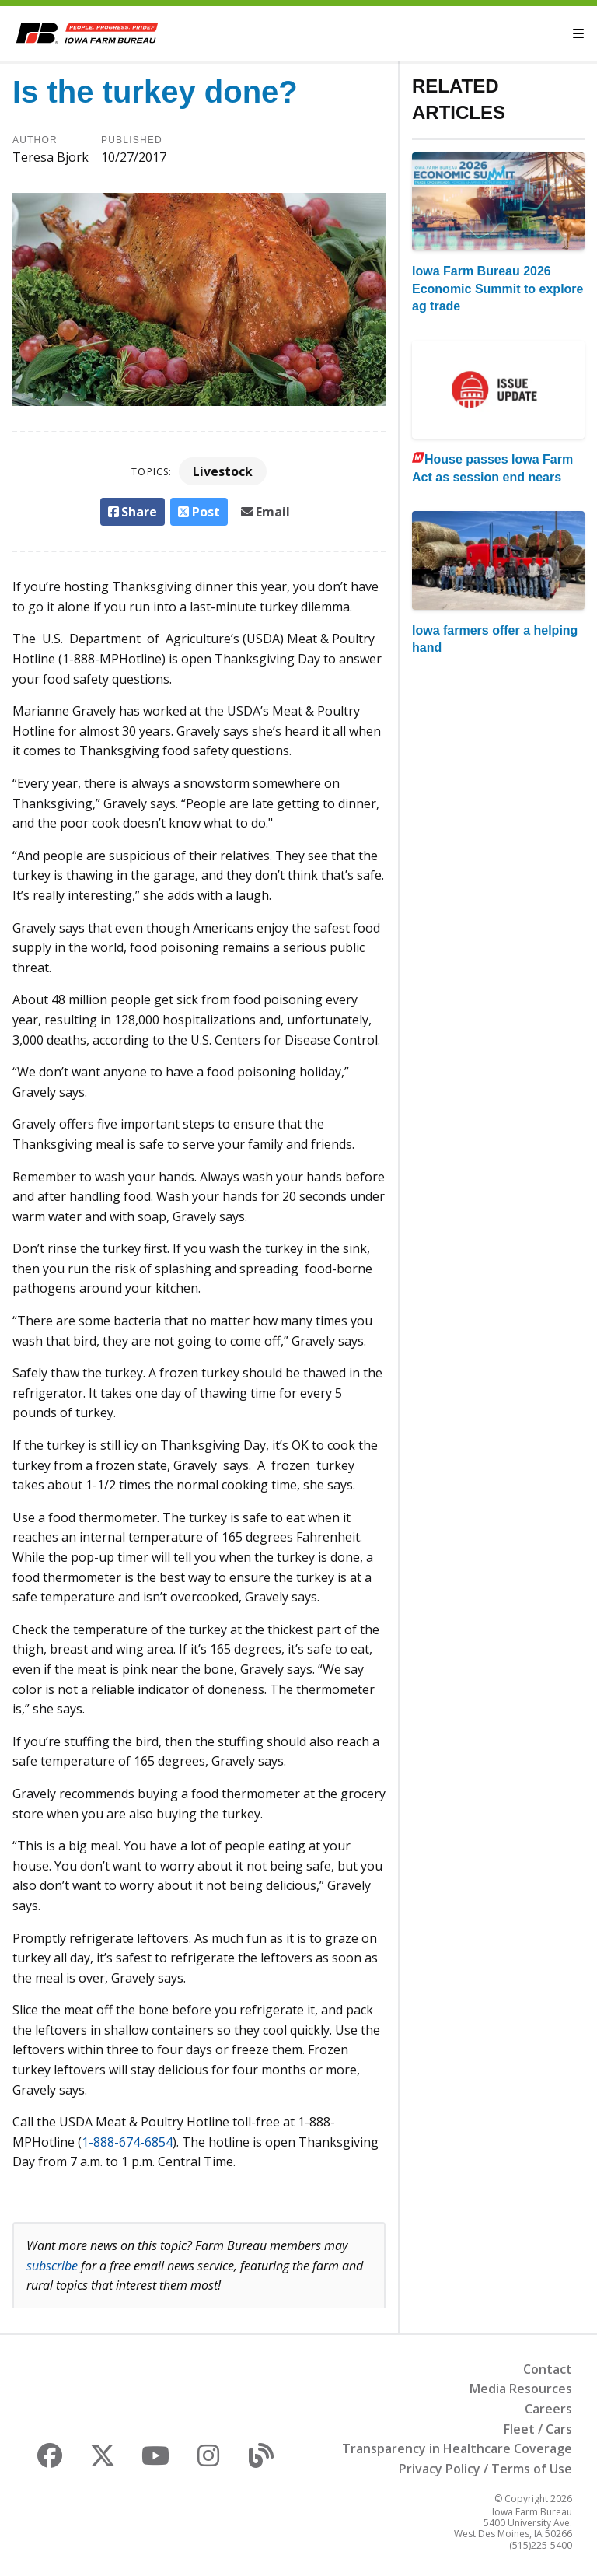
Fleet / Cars (538, 2429)
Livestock (223, 471)
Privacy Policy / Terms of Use (485, 2468)
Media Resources (521, 2388)
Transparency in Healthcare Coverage (457, 2448)
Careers (548, 2408)
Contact (547, 2369)
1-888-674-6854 (127, 2142)
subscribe (52, 2265)
